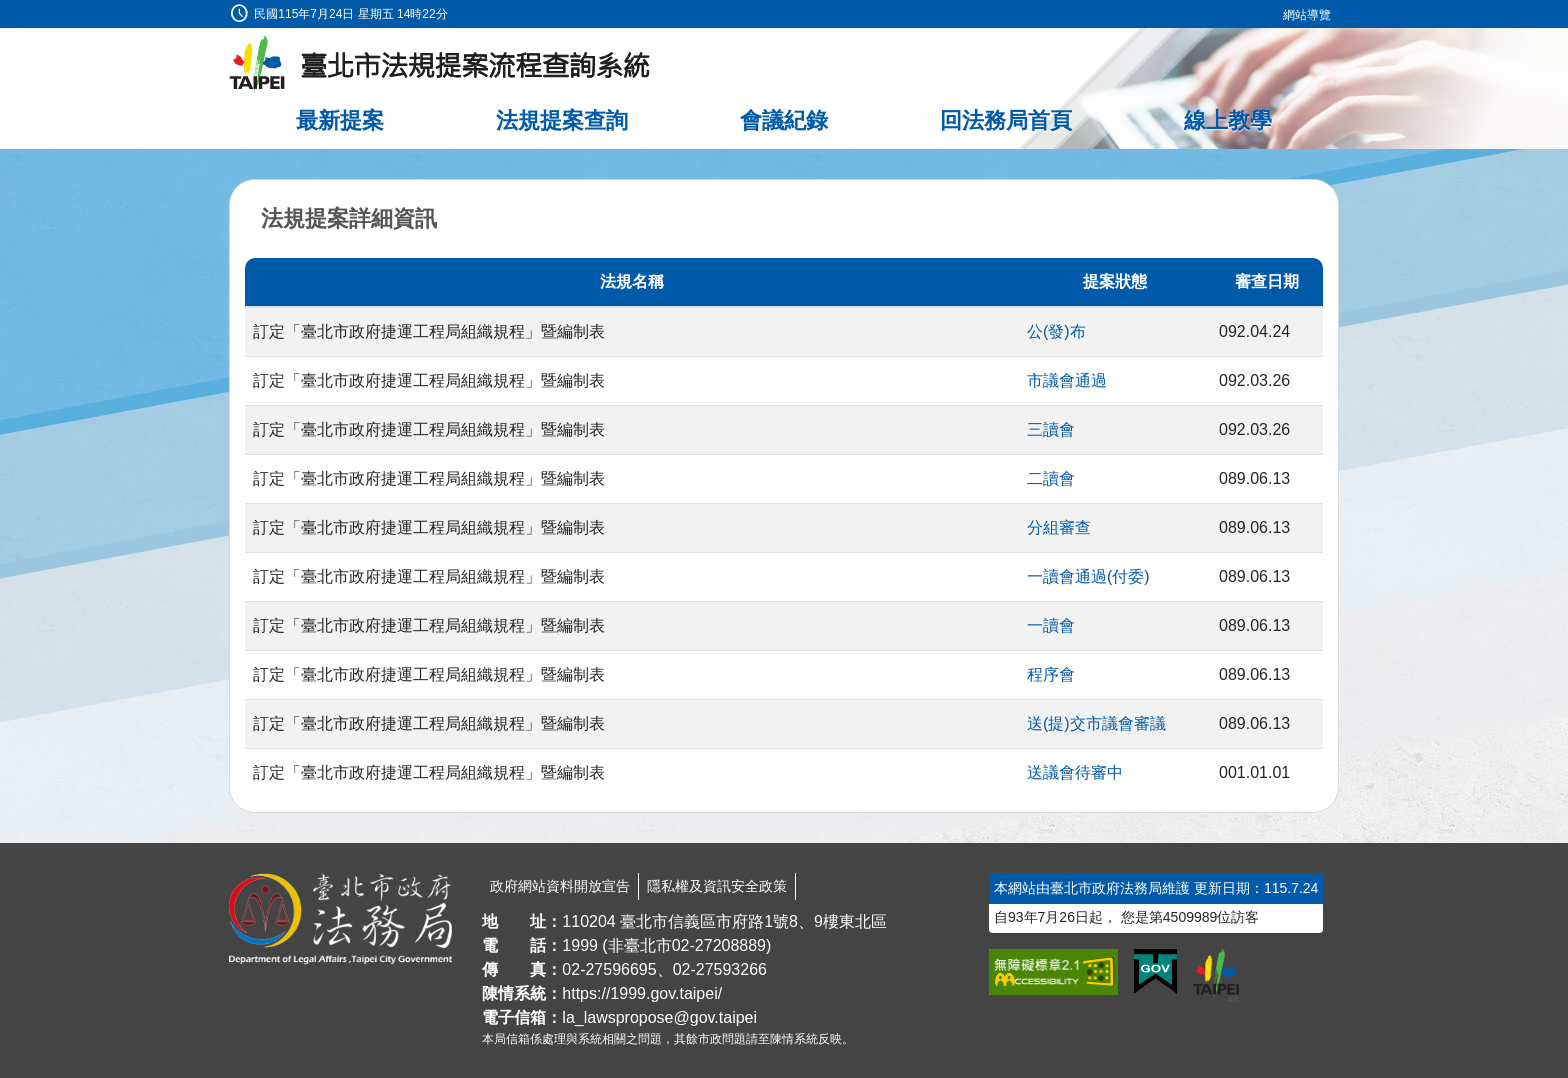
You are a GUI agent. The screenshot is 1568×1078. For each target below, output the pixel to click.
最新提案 (340, 120)
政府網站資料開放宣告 (560, 886)
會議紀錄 (784, 120)
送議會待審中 (1075, 772)
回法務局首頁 (1006, 120)
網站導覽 (1307, 15)
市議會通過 (1067, 380)
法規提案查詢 (562, 120)
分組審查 (1059, 527)
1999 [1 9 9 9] (580, 945)
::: (6, 11)
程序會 (1051, 674)
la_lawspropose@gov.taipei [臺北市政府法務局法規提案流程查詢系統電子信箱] (659, 1017)
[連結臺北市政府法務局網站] (340, 919)
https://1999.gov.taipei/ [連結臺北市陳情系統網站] (642, 993)
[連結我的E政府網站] (1155, 972)
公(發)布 (1056, 331)
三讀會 (1051, 429)
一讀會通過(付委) (1088, 576)
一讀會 (1051, 625)
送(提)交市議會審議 (1096, 723)
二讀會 (1051, 478)
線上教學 (1228, 120)
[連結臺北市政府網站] (1216, 975)
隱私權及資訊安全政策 (717, 886)
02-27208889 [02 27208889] (719, 945)
